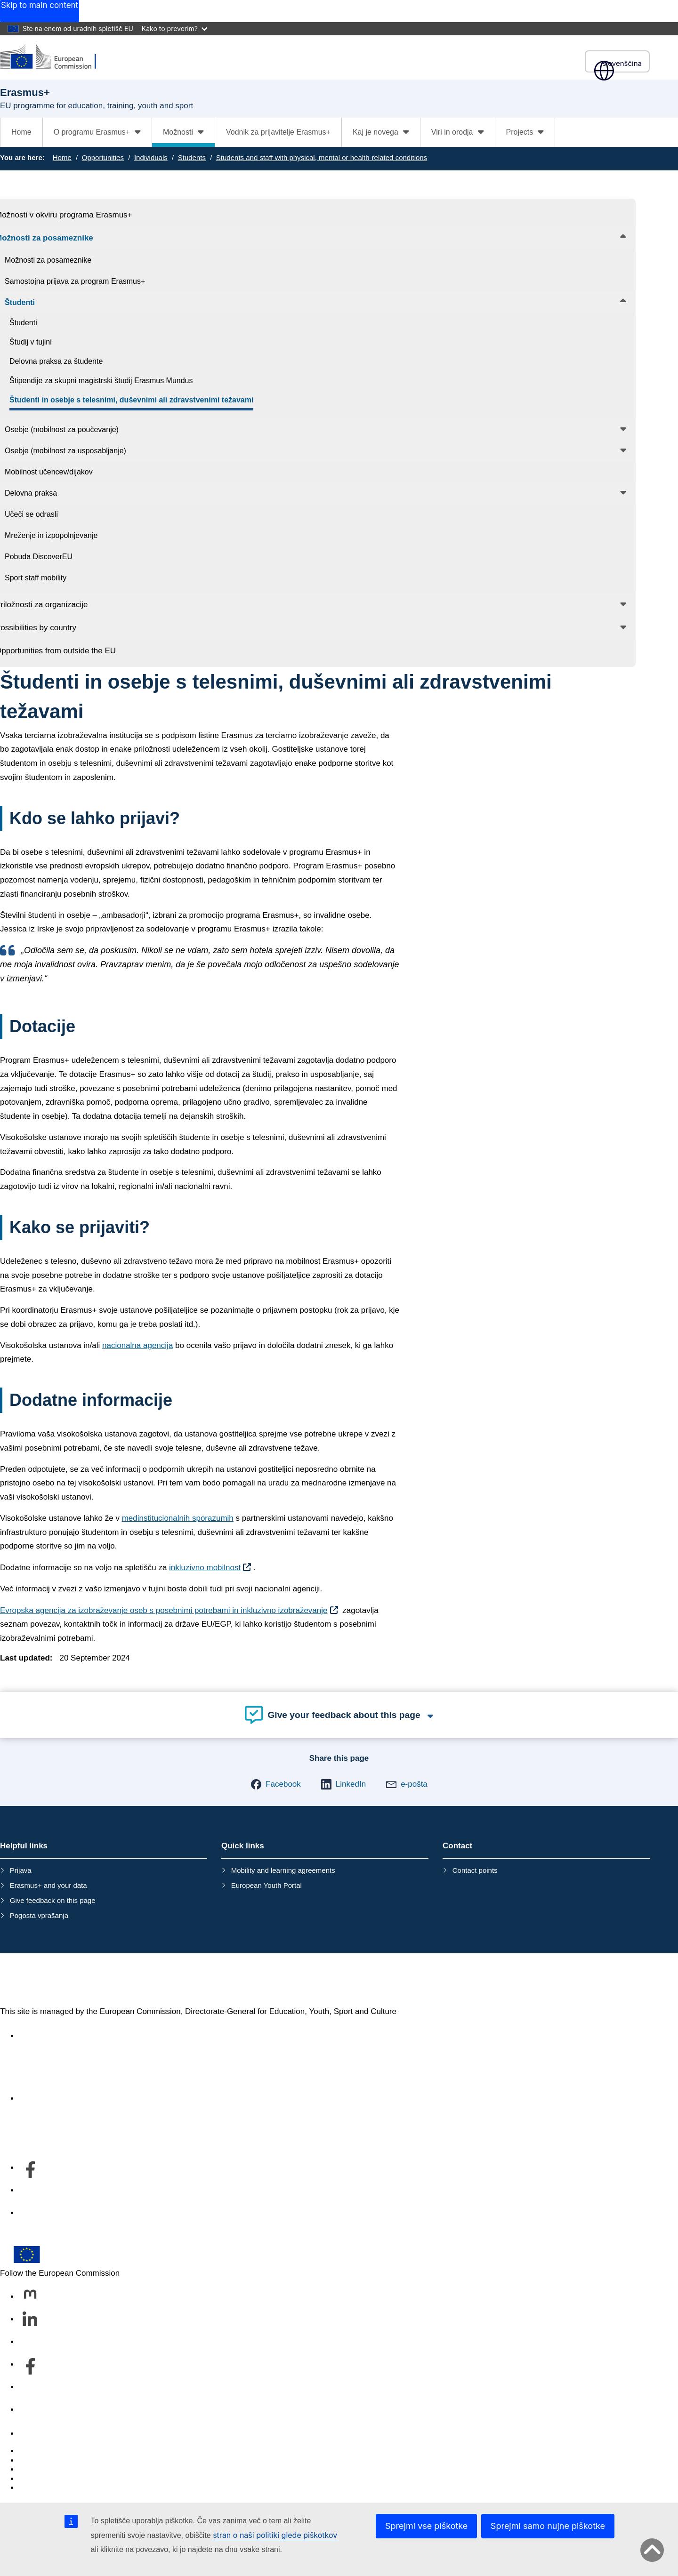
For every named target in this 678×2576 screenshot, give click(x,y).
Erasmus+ (40, 1980)
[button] (275, 1784)
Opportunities (103, 157)
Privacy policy (43, 2478)
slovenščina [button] (617, 63)
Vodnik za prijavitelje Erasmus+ (278, 132)
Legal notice (40, 2487)
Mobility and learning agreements (283, 1870)
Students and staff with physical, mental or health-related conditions (321, 157)
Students (192, 157)
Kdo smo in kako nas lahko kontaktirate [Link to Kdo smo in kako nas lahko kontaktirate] (88, 2098)
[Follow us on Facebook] (30, 2364)
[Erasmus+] (54, 57)
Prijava (21, 1870)
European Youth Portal (266, 1885)
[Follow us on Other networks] (30, 2410)
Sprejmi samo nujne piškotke (548, 2526)
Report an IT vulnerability (63, 2451)
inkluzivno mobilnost (205, 1567)
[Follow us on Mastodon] (30, 2297)
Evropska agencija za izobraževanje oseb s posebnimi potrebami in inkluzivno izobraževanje (164, 1610)
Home (21, 132)
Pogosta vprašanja (39, 1915)
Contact (33, 2433)
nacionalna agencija (137, 1345)
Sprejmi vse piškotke (426, 2526)
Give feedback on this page (53, 1900)
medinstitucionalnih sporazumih (178, 1518)
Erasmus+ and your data (48, 1885)
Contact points (475, 1870)
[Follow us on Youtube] (30, 2387)
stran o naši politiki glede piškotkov (275, 2535)
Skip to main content (39, 5)
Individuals (151, 157)
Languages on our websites (68, 2460)
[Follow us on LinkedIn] (30, 2319)
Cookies (33, 2469)
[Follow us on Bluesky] (30, 2342)
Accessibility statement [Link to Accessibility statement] (59, 2035)
